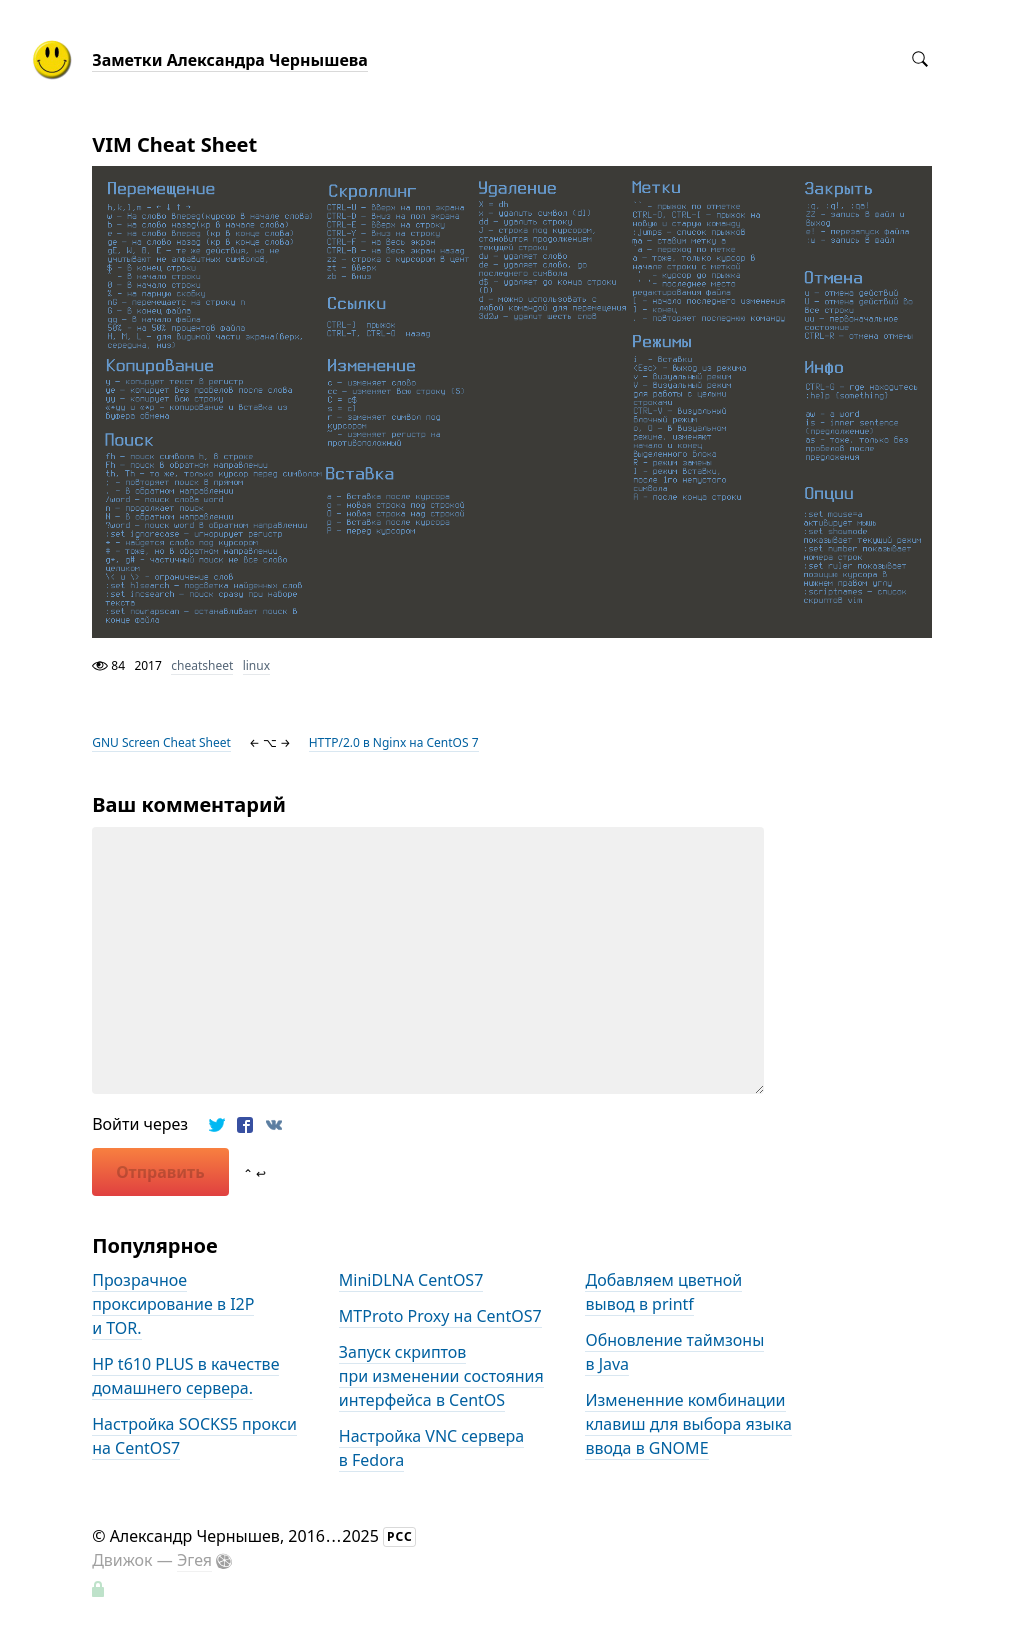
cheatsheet (202, 665)
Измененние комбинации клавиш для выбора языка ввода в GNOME (688, 1424)
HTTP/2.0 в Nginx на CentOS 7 (394, 742)
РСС (400, 1536)
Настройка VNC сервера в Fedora (431, 1448)
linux (256, 665)
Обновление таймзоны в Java (674, 1352)
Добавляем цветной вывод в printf (663, 1292)
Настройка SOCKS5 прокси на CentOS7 (194, 1436)
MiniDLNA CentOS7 (411, 1280)
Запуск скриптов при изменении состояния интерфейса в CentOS (441, 1376)
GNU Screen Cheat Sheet (161, 742)
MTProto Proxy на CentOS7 (440, 1316)
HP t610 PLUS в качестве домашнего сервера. (185, 1376)
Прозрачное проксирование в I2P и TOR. (173, 1304)
